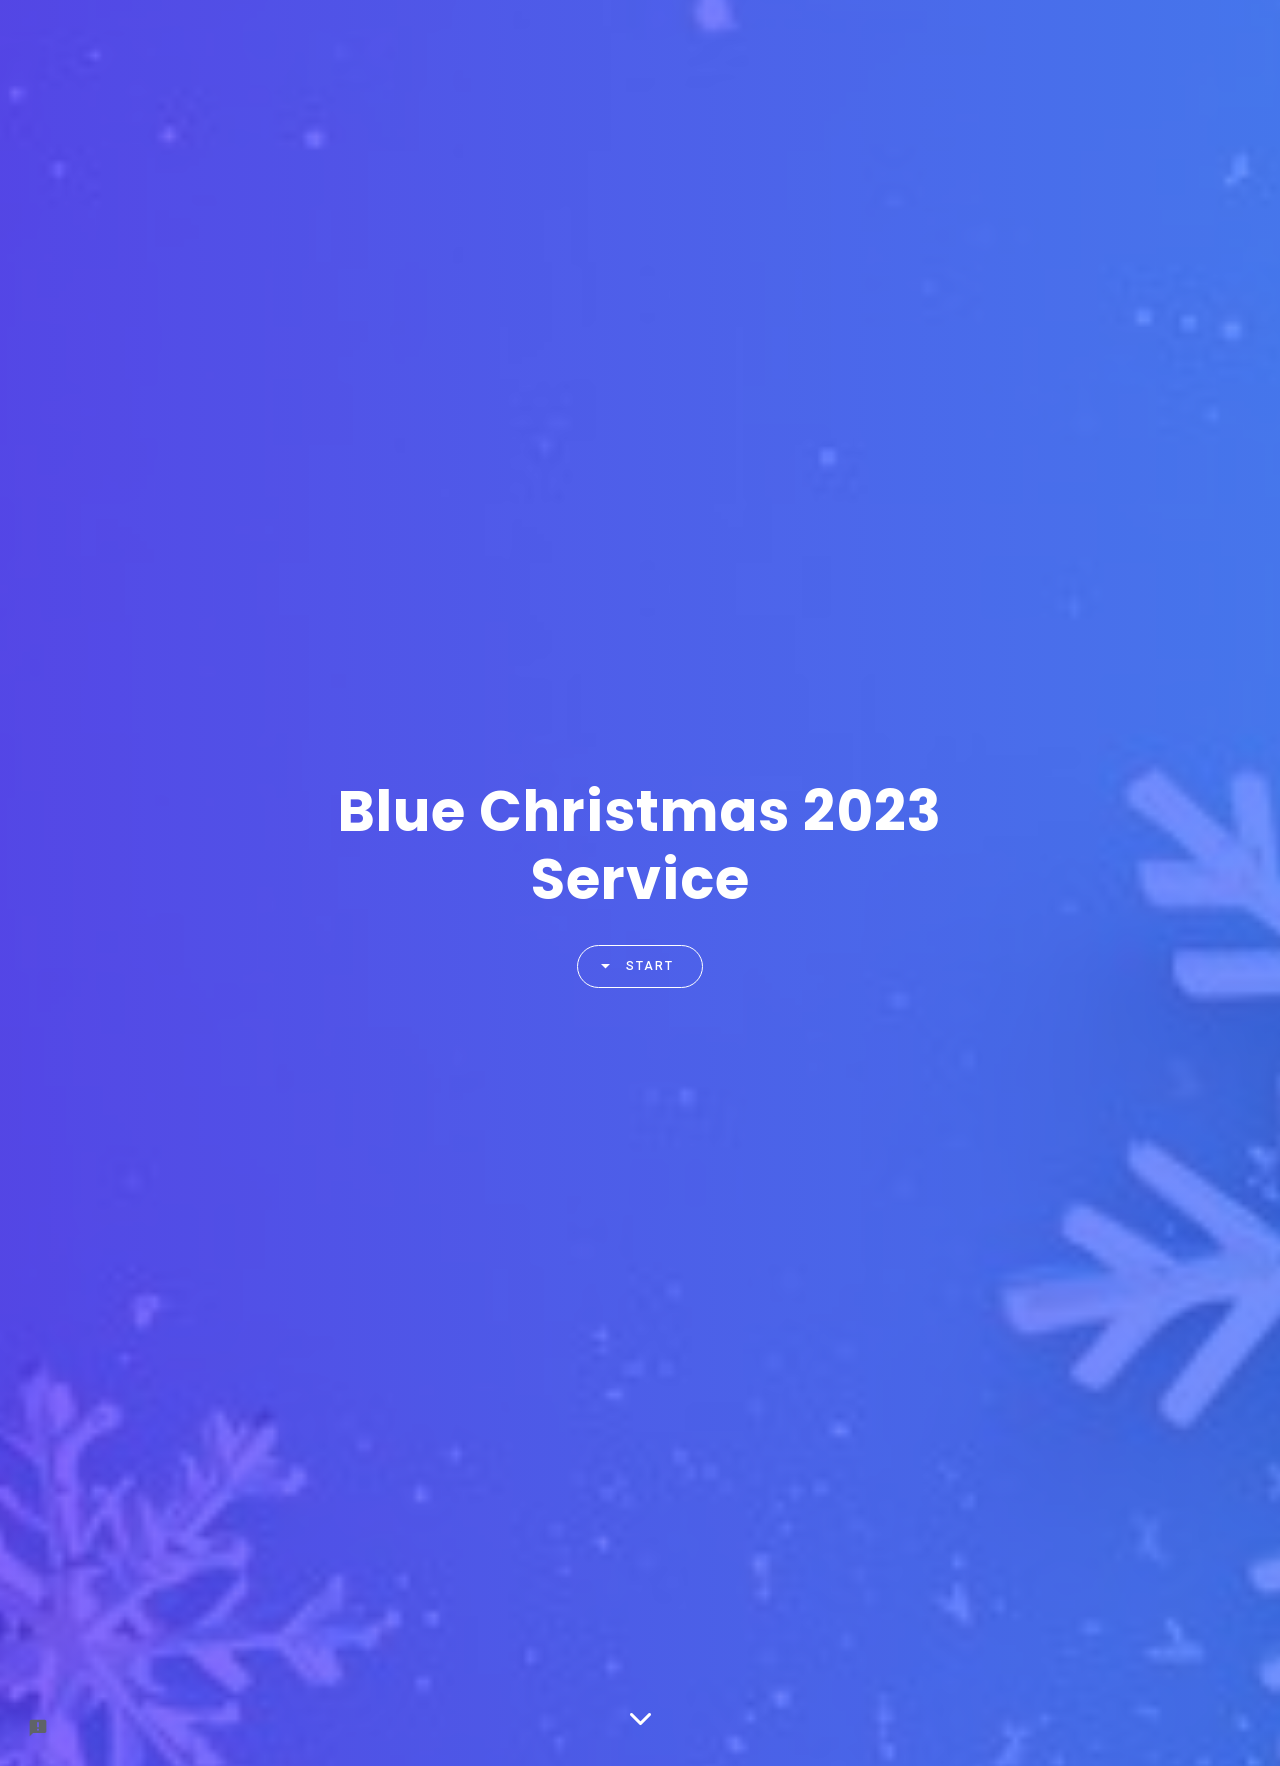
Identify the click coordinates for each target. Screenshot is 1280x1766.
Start (630, 966)
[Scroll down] (640, 1721)
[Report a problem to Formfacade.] (38, 1728)
